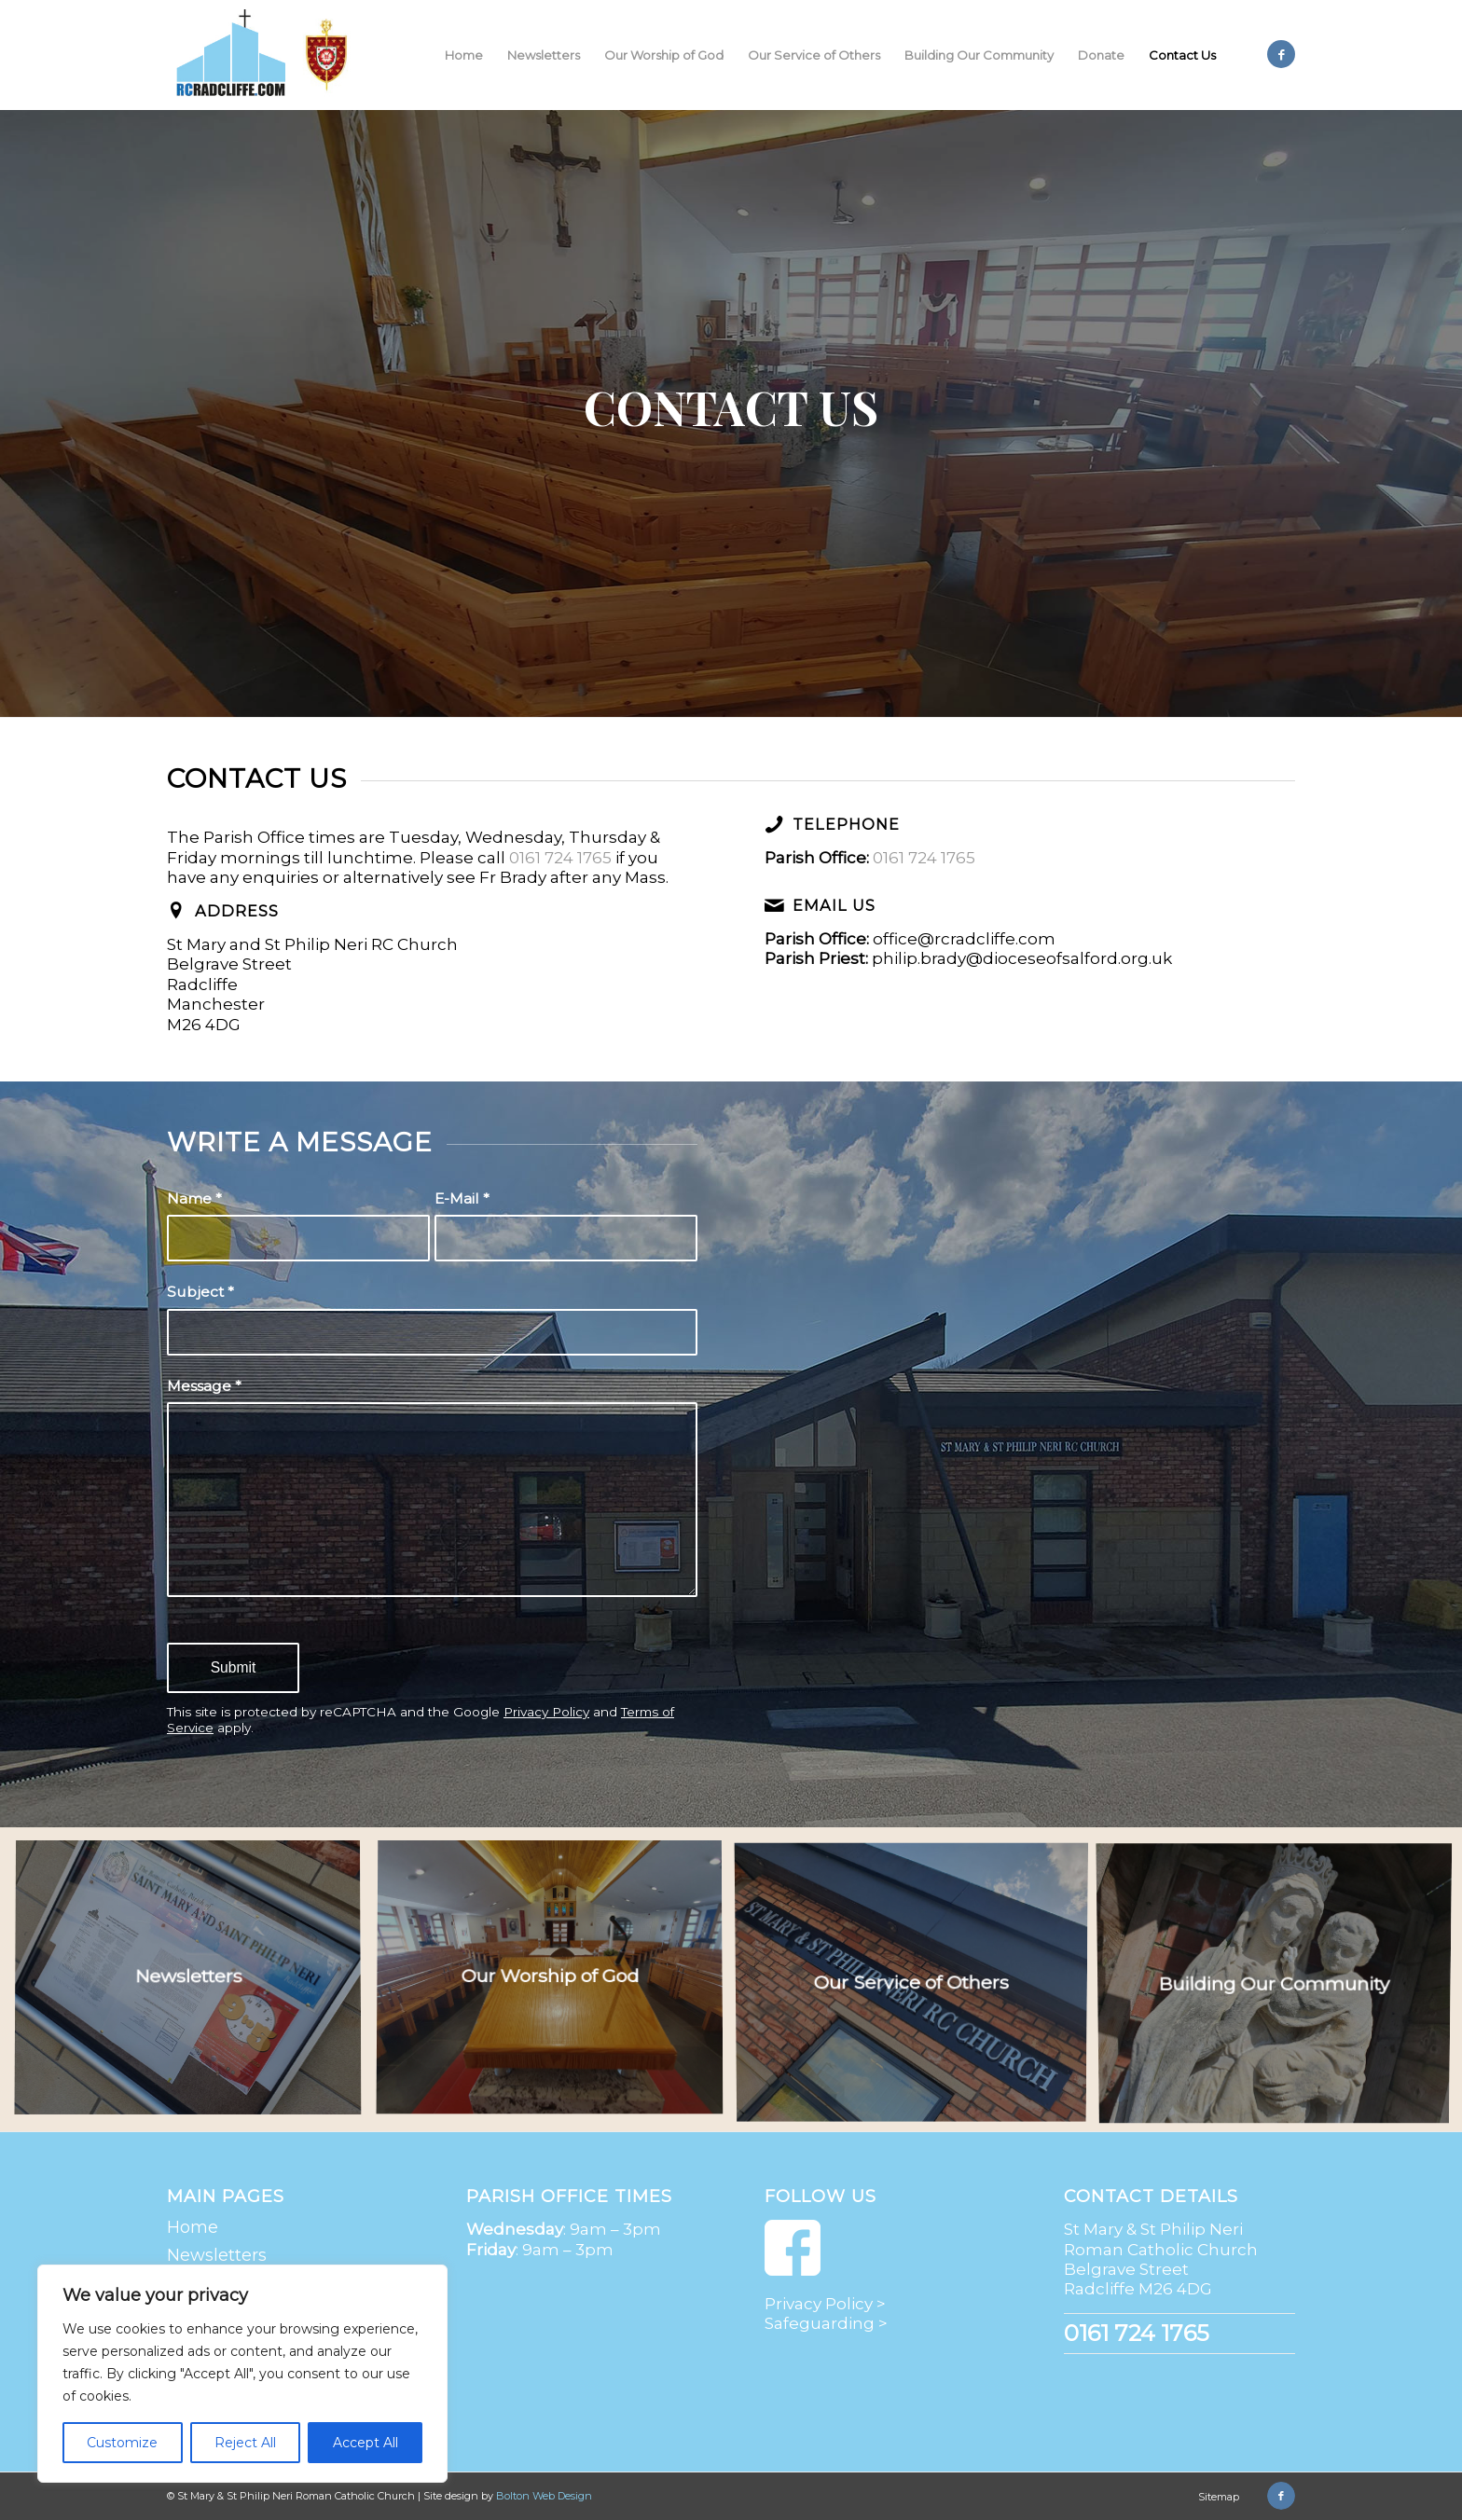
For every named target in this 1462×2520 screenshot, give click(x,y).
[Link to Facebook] (1281, 54)
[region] (242, 2374)
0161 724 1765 (560, 857)
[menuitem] (464, 55)
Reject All (245, 2442)
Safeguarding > (826, 2323)
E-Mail (462, 1198)
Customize (122, 2442)
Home (192, 2227)
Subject (200, 1292)
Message (204, 1386)
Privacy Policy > (825, 2303)
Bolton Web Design (544, 2495)
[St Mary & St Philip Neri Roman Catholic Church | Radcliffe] (266, 55)
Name (194, 1198)
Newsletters (217, 2255)
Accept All (365, 2442)
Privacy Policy (546, 1711)
